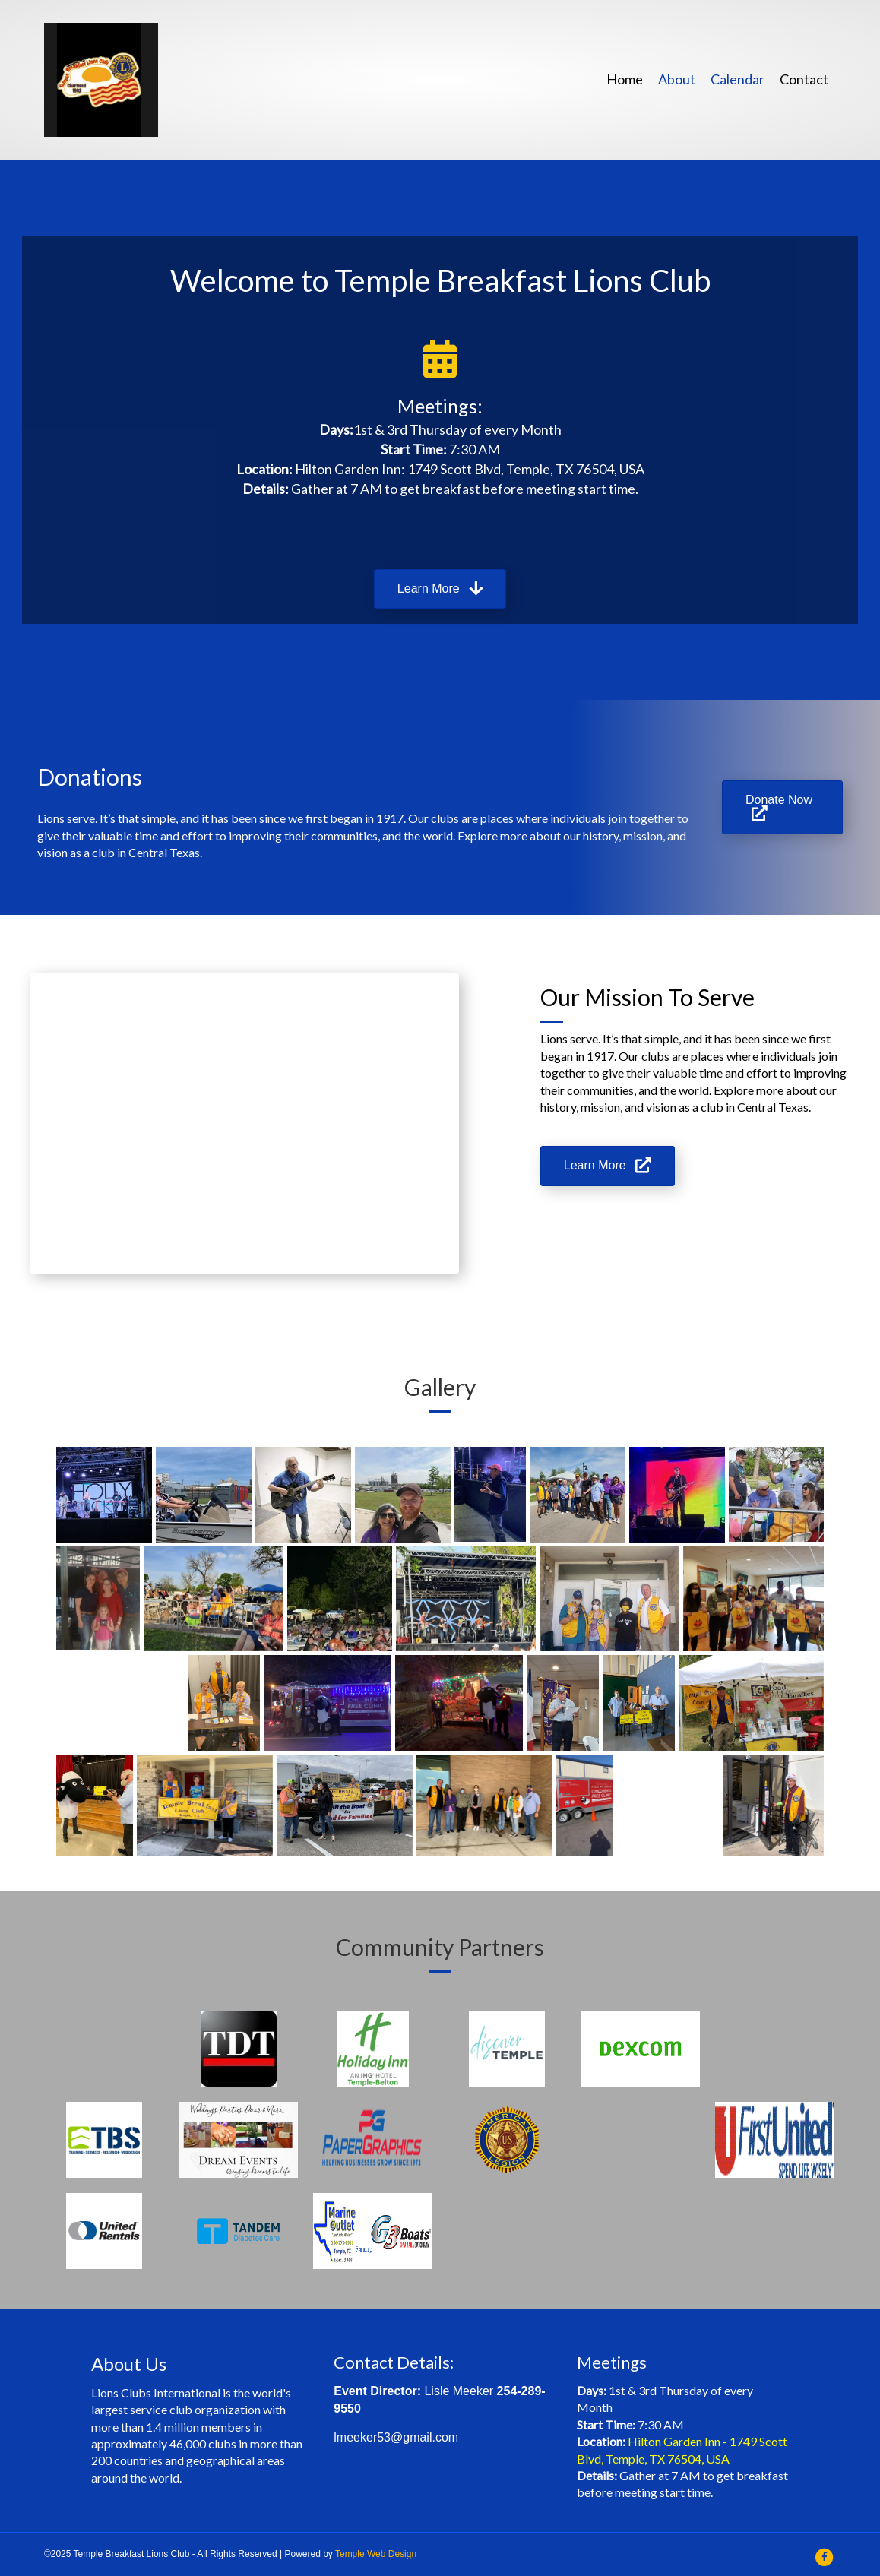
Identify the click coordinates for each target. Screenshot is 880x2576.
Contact (804, 79)
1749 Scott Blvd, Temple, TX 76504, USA (525, 468)
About (676, 79)
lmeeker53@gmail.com (396, 2437)
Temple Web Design (375, 2554)
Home (624, 79)
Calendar (737, 79)
